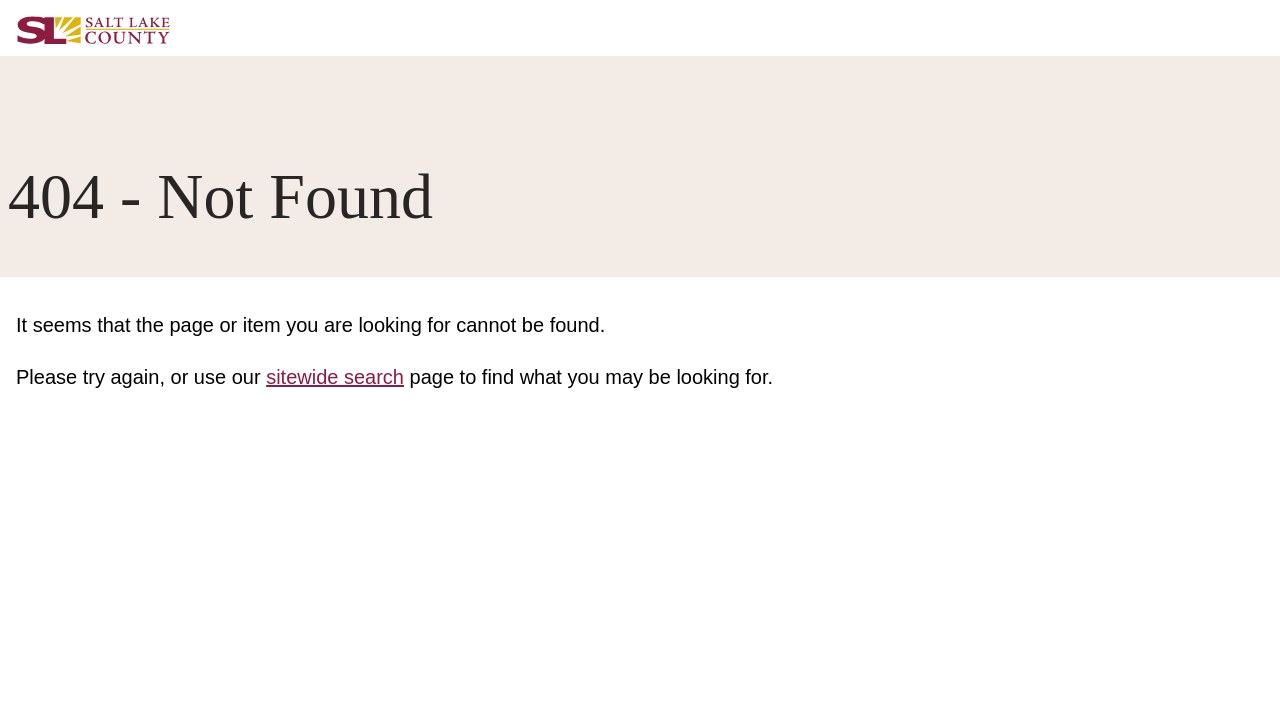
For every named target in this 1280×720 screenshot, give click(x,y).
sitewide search (335, 377)
